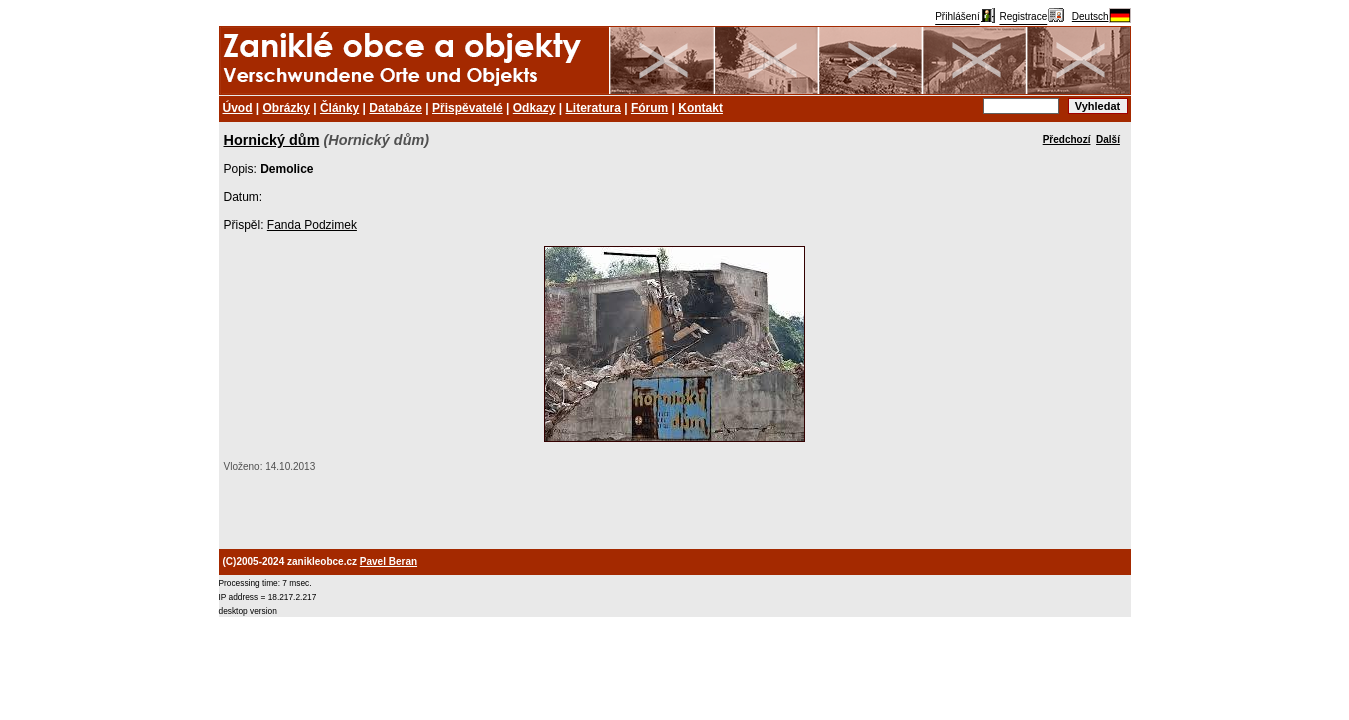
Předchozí (1067, 139)
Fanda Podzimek (312, 225)
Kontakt (700, 108)
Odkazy (534, 108)
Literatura (593, 108)
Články (339, 108)
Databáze (395, 108)
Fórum (649, 108)
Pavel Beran (388, 561)
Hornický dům (272, 140)
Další (1108, 139)
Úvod (238, 108)
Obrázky (286, 108)
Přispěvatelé (467, 108)
